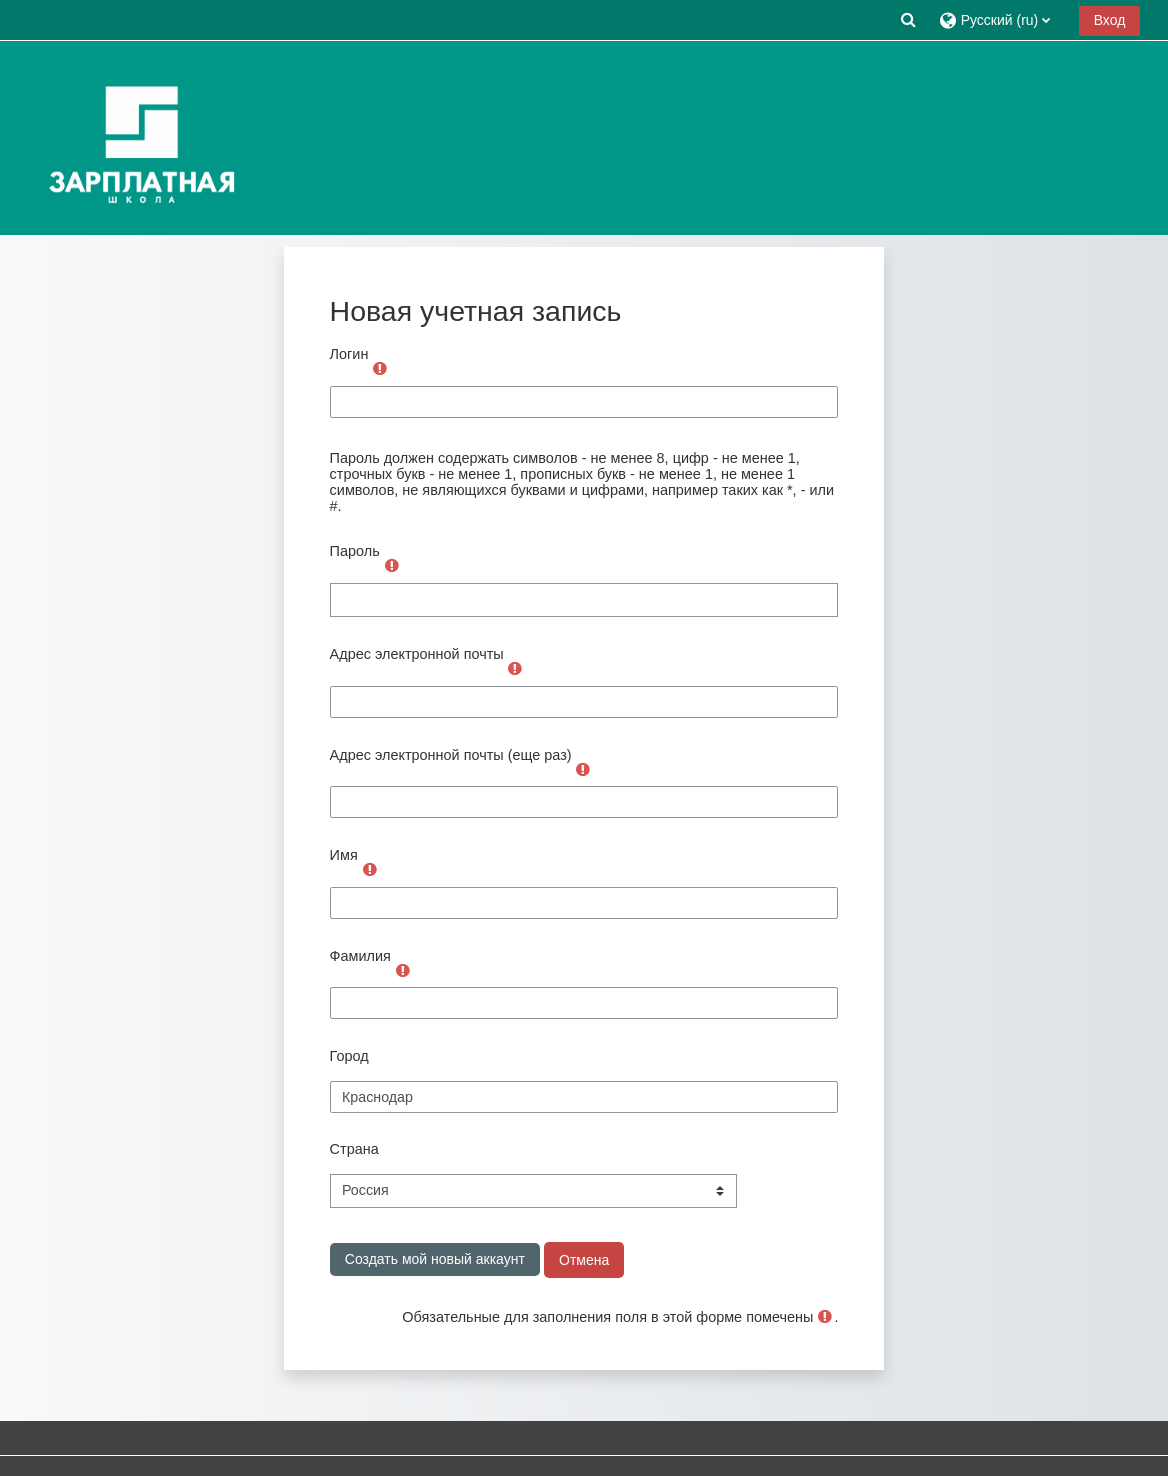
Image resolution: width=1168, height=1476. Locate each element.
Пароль (355, 551)
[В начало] (137, 137)
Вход (1110, 20)
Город (349, 1056)
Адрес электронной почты (417, 654)
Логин (349, 354)
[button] (908, 19)
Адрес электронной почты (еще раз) (451, 755)
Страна (354, 1149)
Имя (344, 855)
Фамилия (360, 956)
